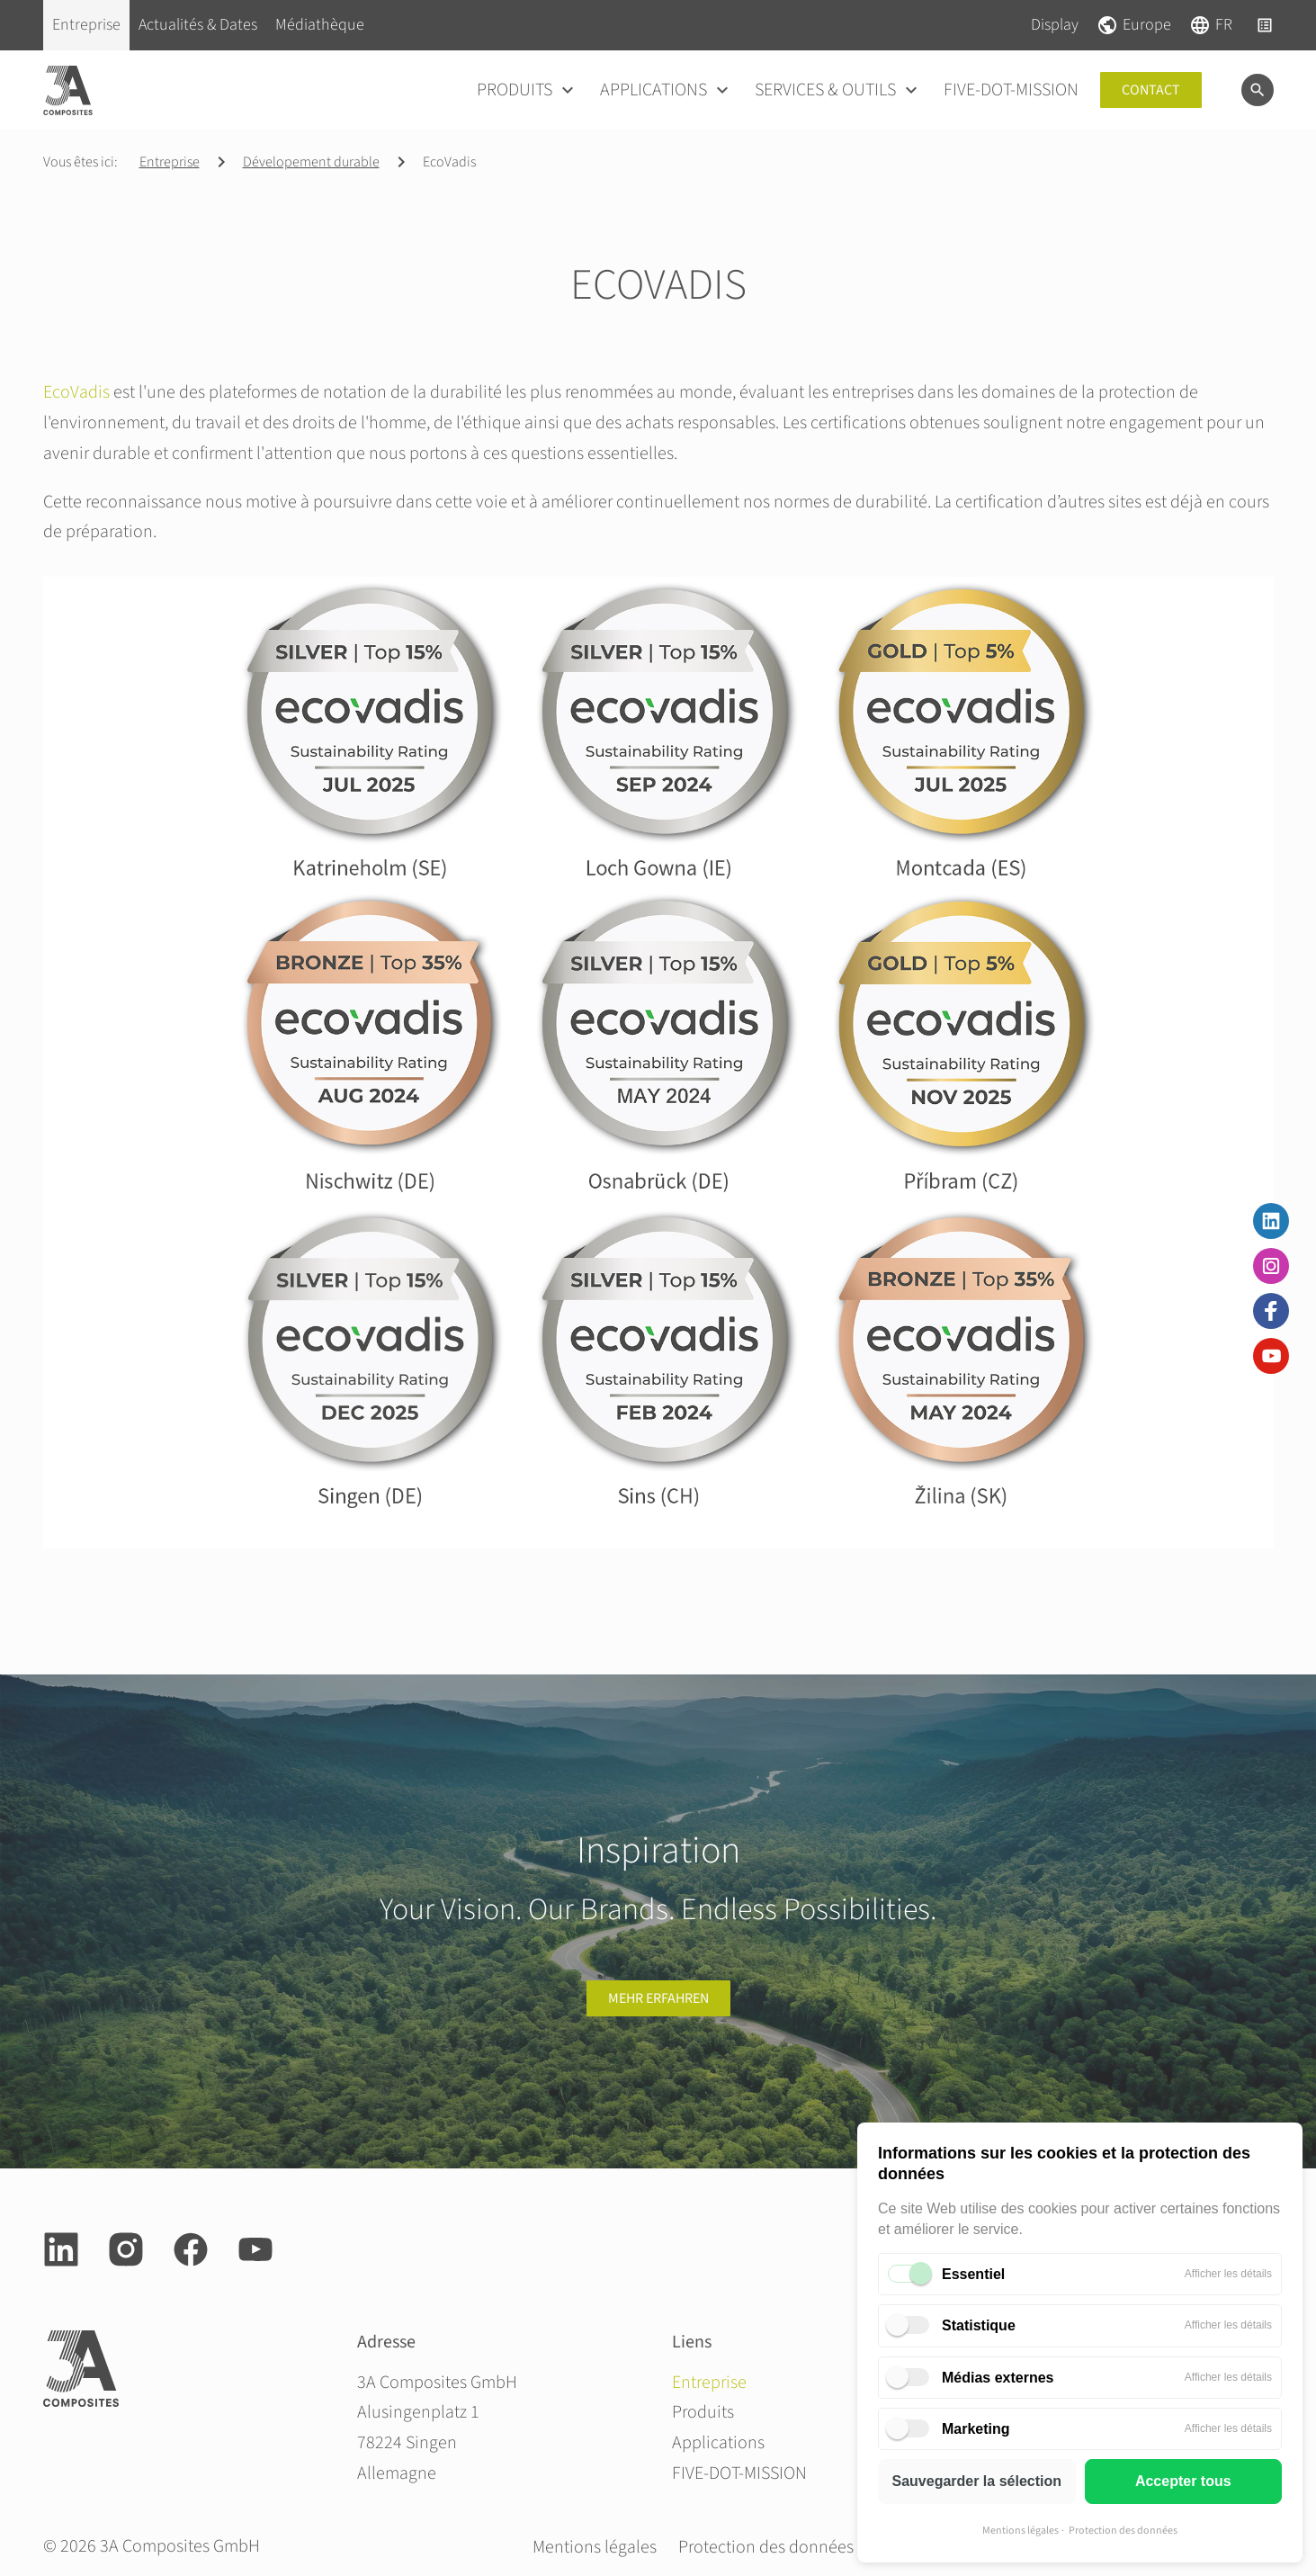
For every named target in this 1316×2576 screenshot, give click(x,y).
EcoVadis (76, 392)
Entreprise (169, 162)
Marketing (976, 2429)
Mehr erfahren (658, 1998)
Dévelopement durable (311, 162)
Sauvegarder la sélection (976, 2481)
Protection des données (1123, 2530)
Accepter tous (1183, 2481)
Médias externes (998, 2377)
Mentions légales (1020, 2530)
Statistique (979, 2325)
